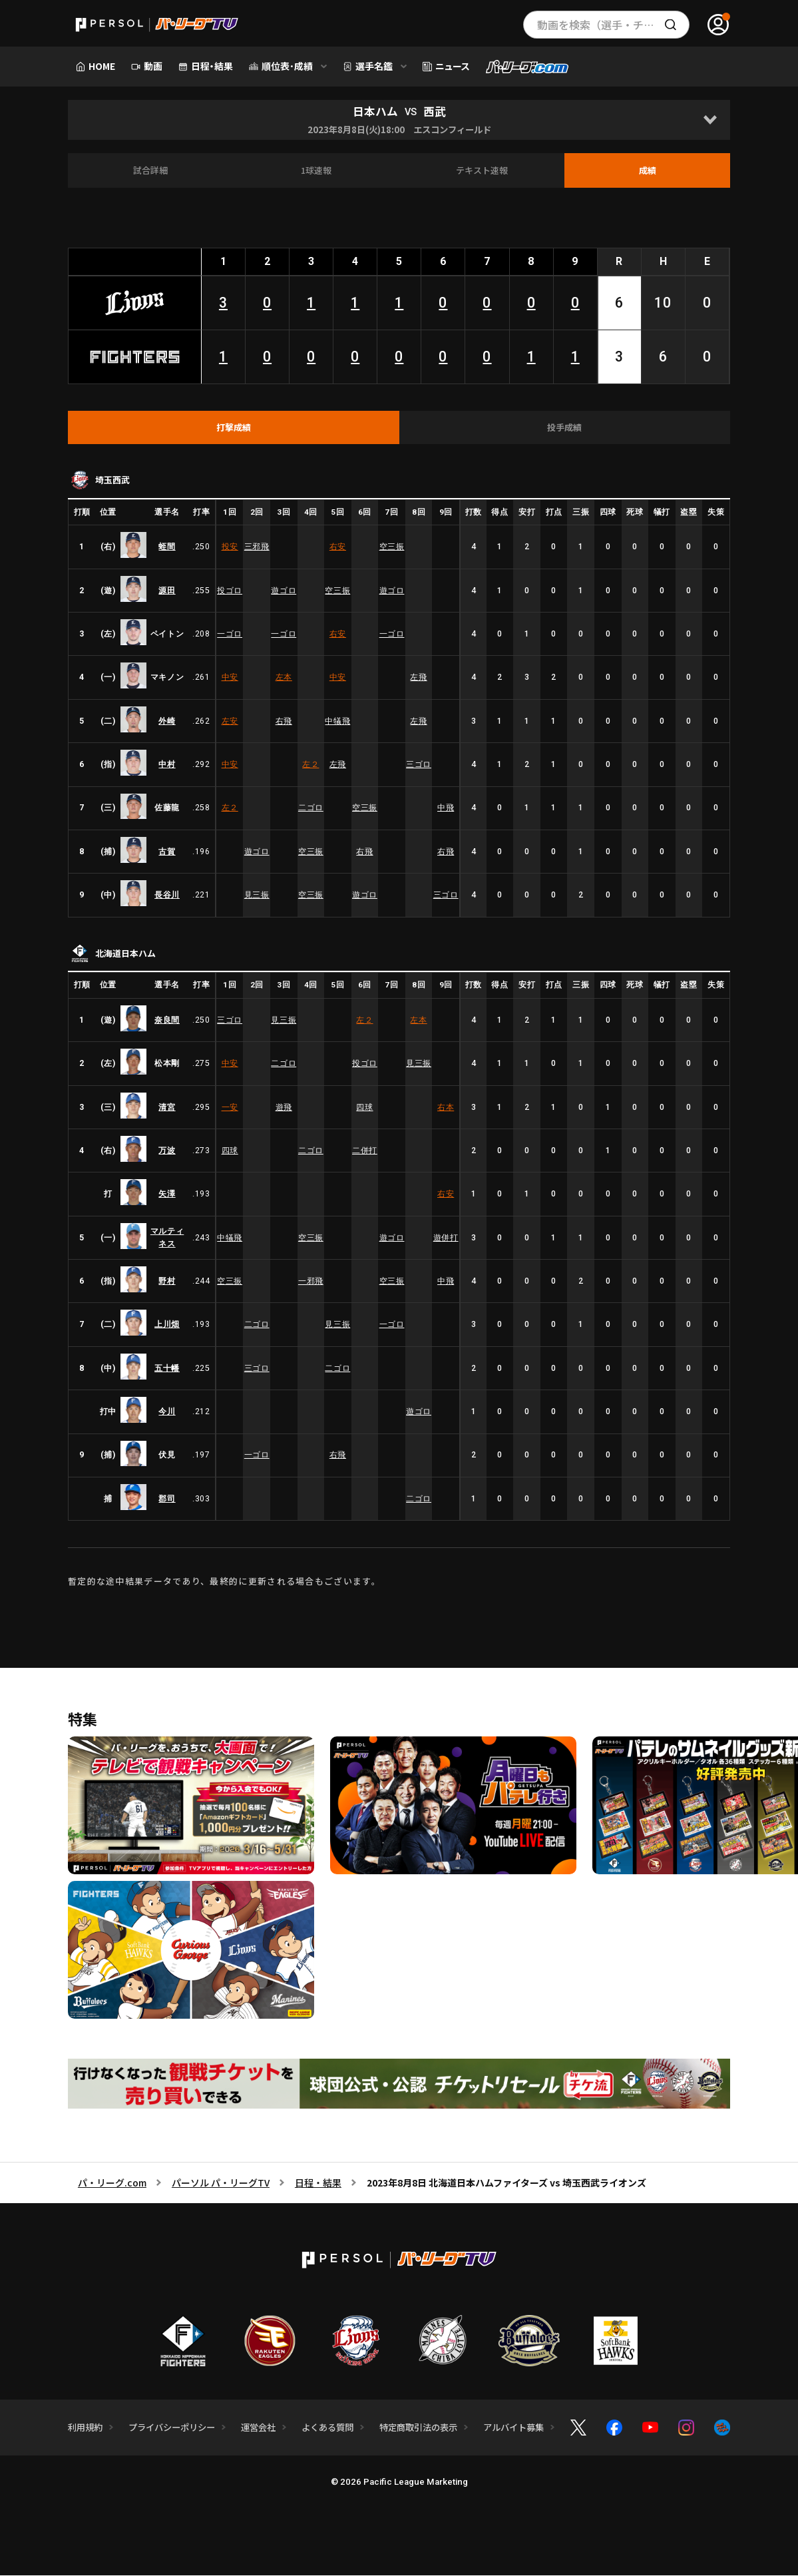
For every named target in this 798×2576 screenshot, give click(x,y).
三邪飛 (257, 547)
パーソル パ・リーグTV (221, 2183)
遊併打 (446, 1238)
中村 (166, 765)
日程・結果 (318, 2183)
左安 (230, 721)
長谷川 (167, 895)
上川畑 (167, 1325)
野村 (166, 1281)
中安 (230, 677)
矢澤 (166, 1194)
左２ (310, 765)
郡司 (166, 1499)
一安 (230, 1108)
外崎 (166, 721)
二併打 (364, 1151)
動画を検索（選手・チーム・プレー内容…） (613, 25)
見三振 (257, 895)
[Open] (710, 120)
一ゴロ (229, 634)
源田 (166, 591)
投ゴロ (229, 591)
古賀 (166, 852)
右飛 (284, 721)
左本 (284, 677)
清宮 (166, 1108)
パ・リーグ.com (112, 2183)
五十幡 (167, 1369)
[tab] (233, 428)
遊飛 (284, 1108)
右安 (337, 547)
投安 (230, 547)
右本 (445, 1108)
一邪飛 (310, 1281)
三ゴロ (418, 765)
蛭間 (166, 547)
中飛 (445, 808)
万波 (166, 1151)
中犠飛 (337, 721)
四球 (364, 1108)
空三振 (392, 547)
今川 (166, 1412)
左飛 (418, 677)
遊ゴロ (283, 591)
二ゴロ (310, 808)
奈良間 (167, 1020)
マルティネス (167, 1238)
